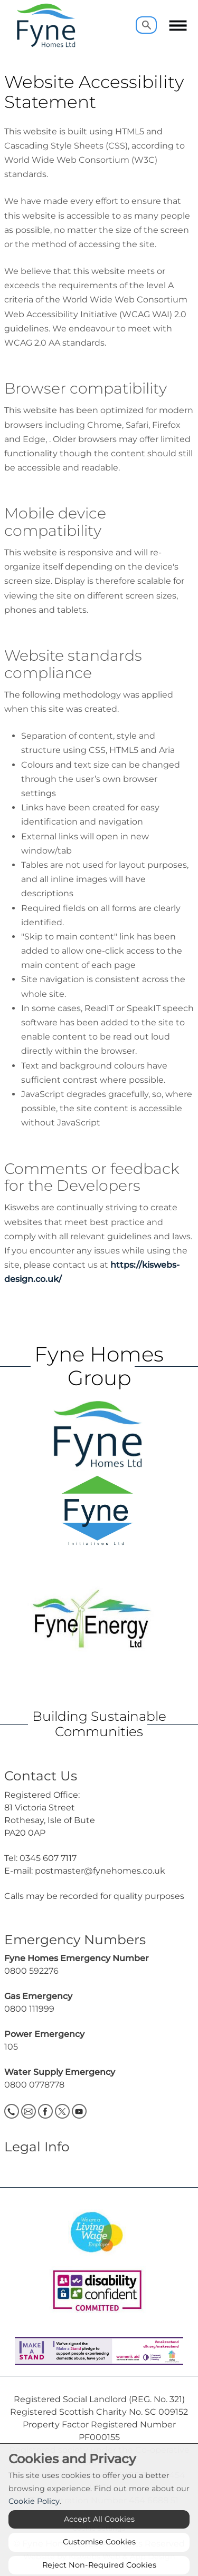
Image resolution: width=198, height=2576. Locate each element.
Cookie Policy (34, 2519)
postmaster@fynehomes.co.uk (100, 1871)
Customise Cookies (99, 2560)
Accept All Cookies (99, 2537)
